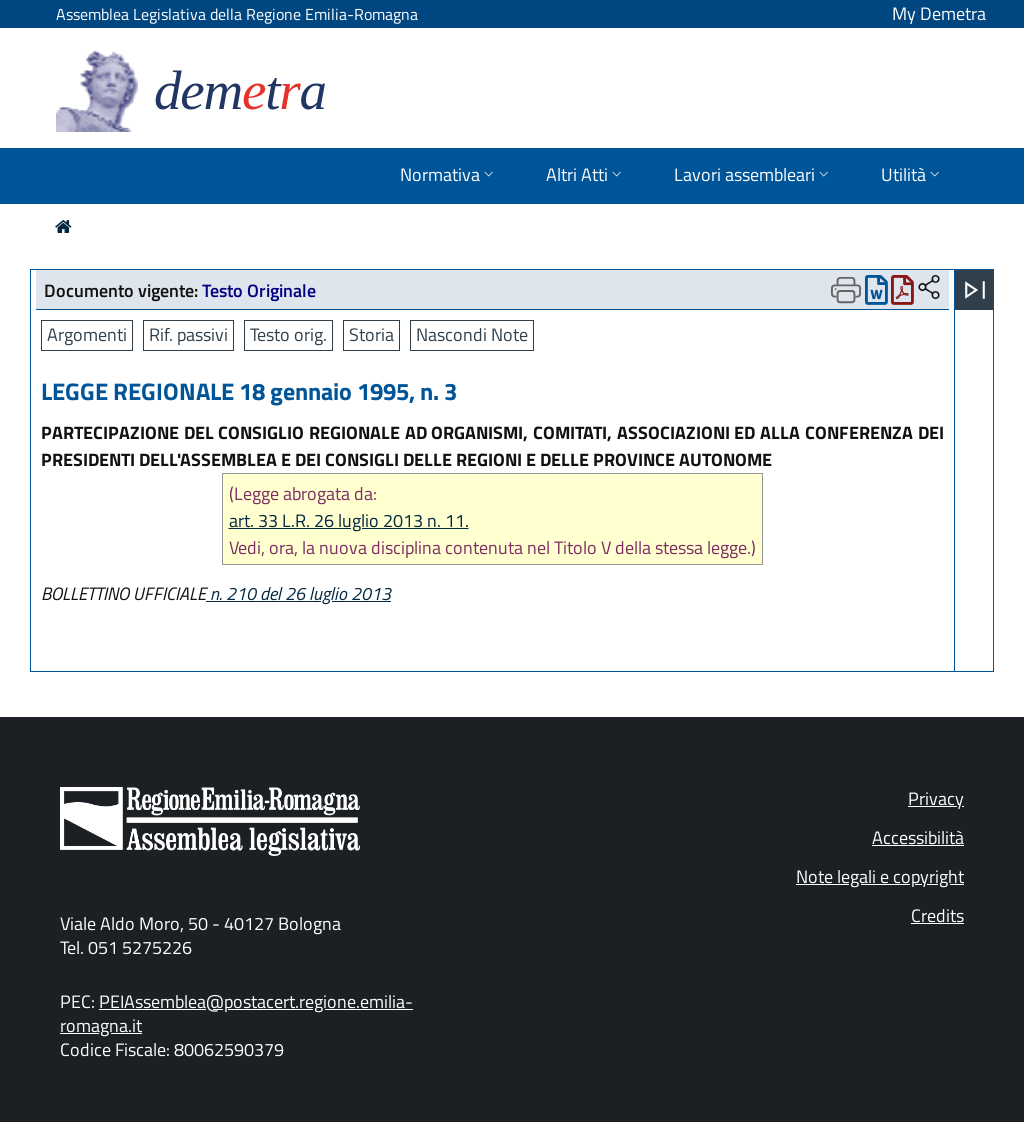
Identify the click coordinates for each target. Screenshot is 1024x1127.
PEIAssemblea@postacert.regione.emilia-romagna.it (236, 1013)
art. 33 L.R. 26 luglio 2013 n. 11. (349, 520)
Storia (371, 334)
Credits (937, 915)
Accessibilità (918, 837)
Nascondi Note (472, 334)
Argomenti (87, 334)
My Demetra (939, 13)
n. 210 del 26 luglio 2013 (298, 593)
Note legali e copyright (880, 876)
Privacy (936, 798)
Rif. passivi (188, 334)
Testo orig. (288, 334)
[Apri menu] (975, 290)
